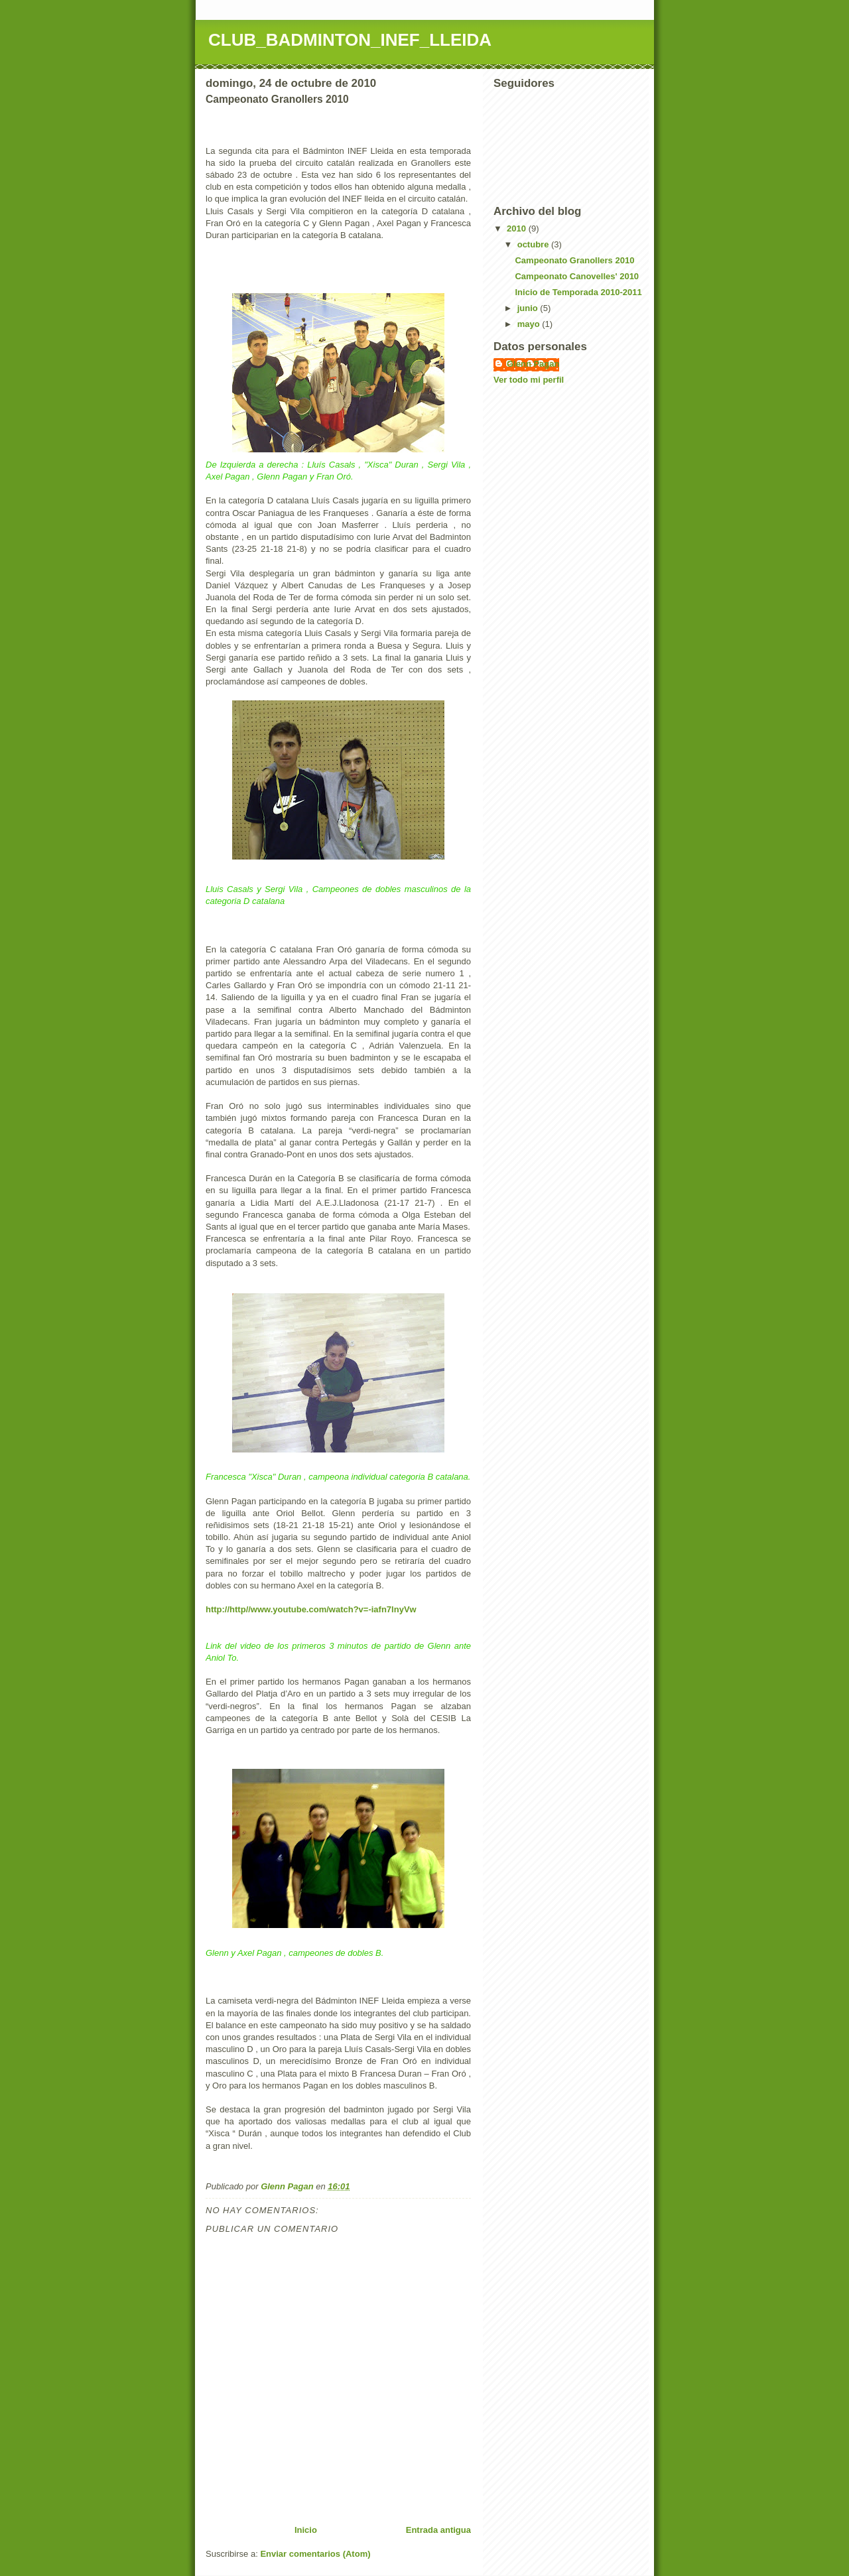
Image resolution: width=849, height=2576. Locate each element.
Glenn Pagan (533, 364)
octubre (534, 244)
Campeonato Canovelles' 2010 (577, 276)
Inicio (305, 2530)
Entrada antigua (438, 2530)
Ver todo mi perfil (528, 380)
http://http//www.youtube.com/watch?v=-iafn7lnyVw (311, 1609)
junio (529, 308)
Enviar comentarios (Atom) (315, 2554)
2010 (518, 228)
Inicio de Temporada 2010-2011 (578, 292)
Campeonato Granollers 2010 (574, 260)
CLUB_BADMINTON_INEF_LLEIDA (349, 40)
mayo (530, 324)
